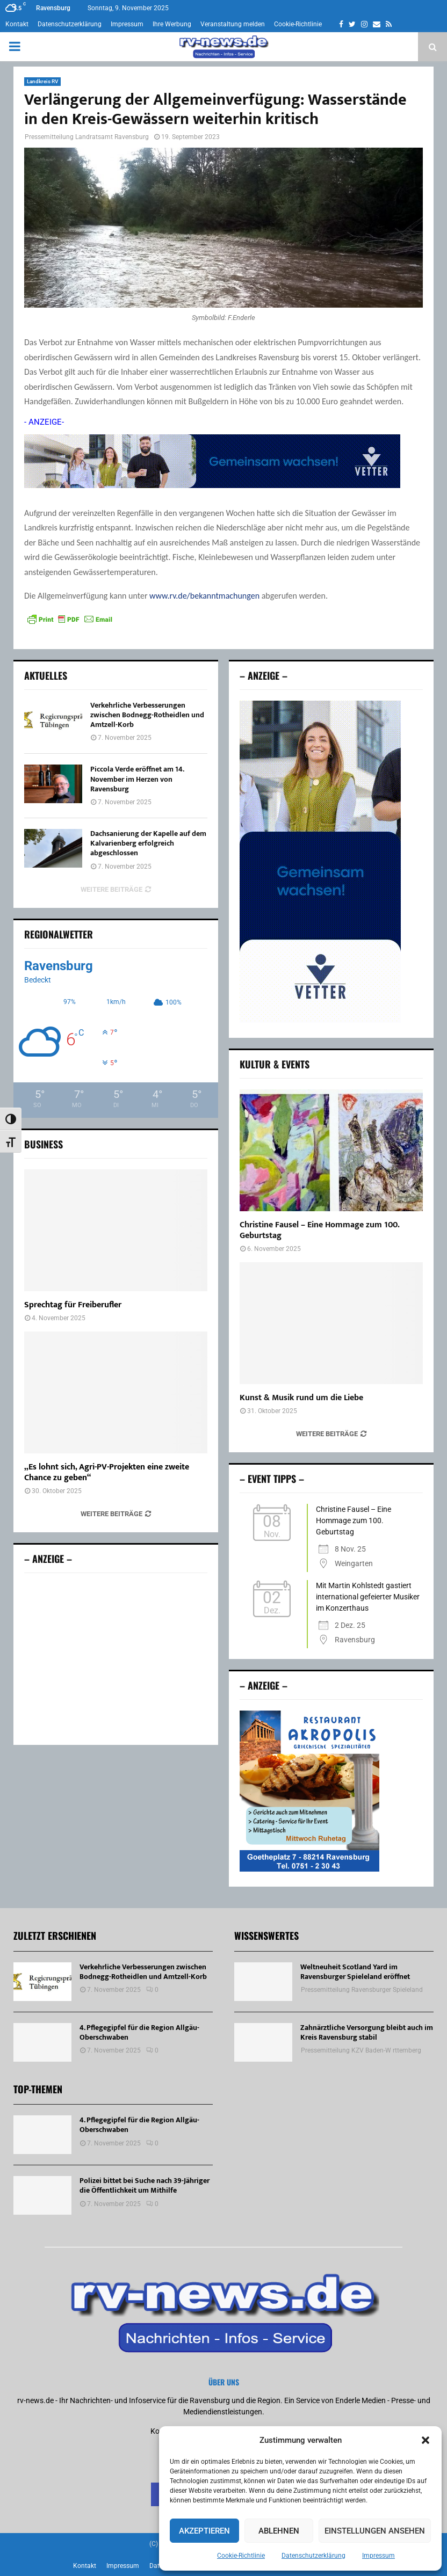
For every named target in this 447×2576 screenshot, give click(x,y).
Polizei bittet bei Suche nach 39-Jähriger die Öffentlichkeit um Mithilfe (145, 2185)
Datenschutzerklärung (313, 2555)
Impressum (378, 2555)
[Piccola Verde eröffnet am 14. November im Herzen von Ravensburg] (53, 784)
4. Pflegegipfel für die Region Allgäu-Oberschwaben (139, 2032)
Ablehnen (278, 2531)
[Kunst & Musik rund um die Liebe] (331, 1323)
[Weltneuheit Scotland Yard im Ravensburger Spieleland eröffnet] (263, 1981)
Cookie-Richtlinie (241, 2555)
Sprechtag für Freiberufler (72, 1305)
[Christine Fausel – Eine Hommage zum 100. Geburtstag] (331, 1150)
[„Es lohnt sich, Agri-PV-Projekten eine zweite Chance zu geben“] (115, 1392)
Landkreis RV (42, 81)
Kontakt (16, 24)
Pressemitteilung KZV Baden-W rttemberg (361, 2050)
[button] (425, 2440)
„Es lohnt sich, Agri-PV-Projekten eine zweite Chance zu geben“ (106, 1472)
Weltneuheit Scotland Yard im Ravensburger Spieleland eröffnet (355, 1972)
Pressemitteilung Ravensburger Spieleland (362, 1989)
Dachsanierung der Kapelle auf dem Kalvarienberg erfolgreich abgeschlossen (148, 843)
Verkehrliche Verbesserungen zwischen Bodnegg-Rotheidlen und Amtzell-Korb (147, 715)
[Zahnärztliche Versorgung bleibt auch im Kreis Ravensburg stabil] (263, 2042)
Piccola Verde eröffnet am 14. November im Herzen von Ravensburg (137, 779)
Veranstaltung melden (232, 24)
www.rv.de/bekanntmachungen (204, 596)
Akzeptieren (204, 2531)
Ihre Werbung (172, 24)
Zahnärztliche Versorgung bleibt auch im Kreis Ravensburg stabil (366, 2032)
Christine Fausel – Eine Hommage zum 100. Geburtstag (319, 1230)
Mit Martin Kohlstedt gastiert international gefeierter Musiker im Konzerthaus (368, 1596)
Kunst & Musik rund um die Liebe (301, 1398)
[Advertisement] (115, 1659)
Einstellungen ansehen (375, 2531)
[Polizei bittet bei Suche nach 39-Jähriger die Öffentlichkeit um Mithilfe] (42, 2195)
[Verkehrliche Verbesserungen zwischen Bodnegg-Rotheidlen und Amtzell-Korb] (53, 720)
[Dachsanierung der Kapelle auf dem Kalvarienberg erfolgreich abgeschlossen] (53, 848)
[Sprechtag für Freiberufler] (115, 1230)
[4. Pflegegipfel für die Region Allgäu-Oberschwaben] (42, 2042)
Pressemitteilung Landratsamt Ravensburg (87, 137)
